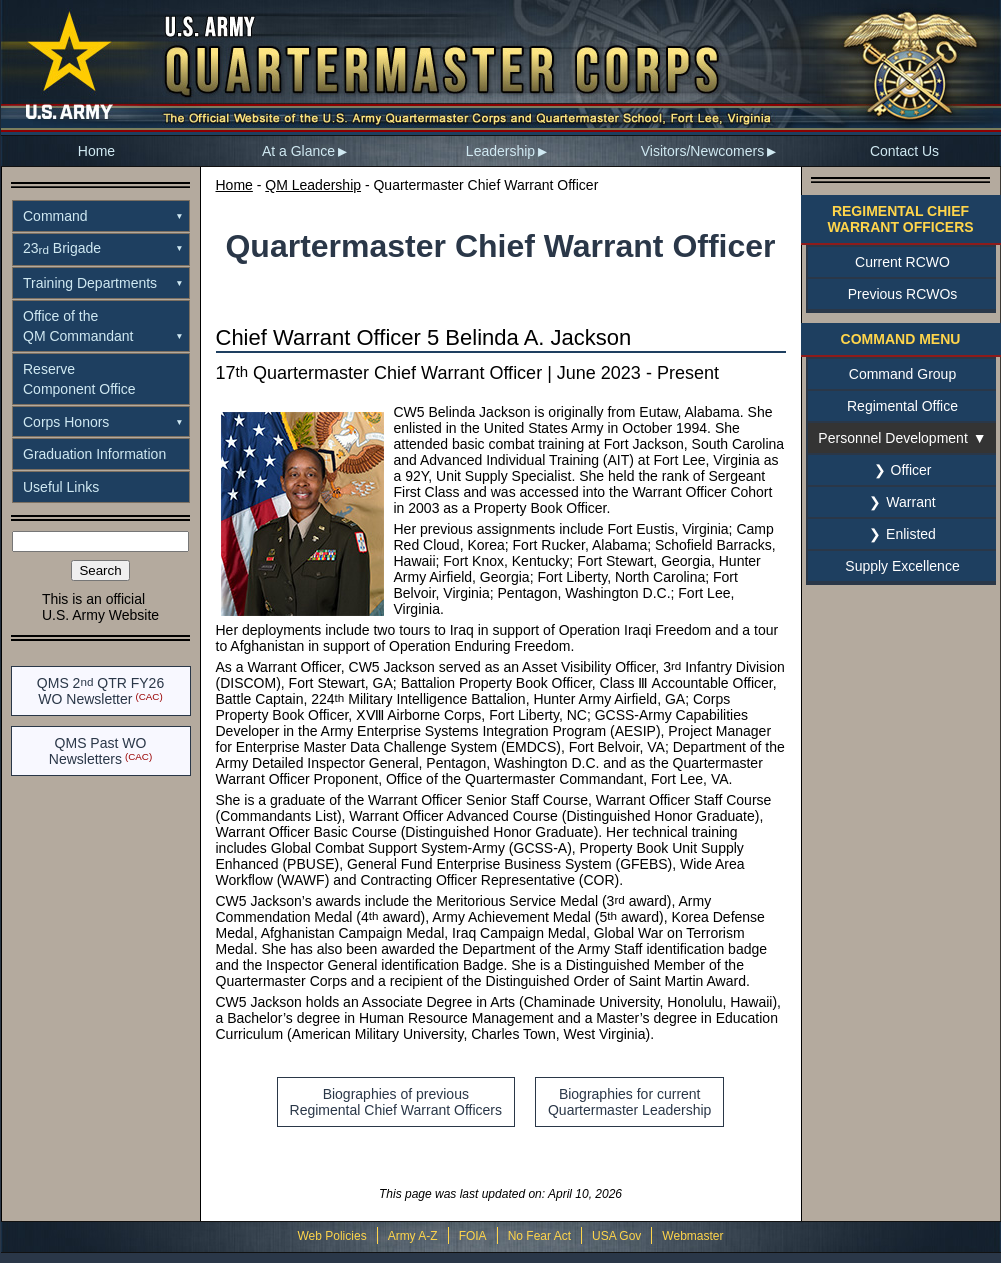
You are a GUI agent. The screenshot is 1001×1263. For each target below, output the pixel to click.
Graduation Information (94, 454)
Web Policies (331, 1236)
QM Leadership (313, 185)
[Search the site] (100, 541)
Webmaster (692, 1236)
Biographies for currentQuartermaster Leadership (629, 1102)
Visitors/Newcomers (702, 151)
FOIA (473, 1236)
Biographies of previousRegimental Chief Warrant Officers (396, 1102)
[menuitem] (97, 151)
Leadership (500, 151)
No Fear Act (539, 1236)
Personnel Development (892, 438)
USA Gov (616, 1236)
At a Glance (298, 151)
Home (96, 151)
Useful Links (61, 487)
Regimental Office (902, 406)
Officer (911, 470)
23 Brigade (62, 248)
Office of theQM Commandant (78, 326)
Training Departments (90, 283)
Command (55, 216)
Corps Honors (66, 422)
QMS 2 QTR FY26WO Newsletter (100, 691)
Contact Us (904, 151)
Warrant (910, 502)
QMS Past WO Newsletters (98, 751)
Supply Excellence (902, 566)
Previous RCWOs (903, 294)
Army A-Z (413, 1236)
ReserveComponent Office (79, 379)
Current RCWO (902, 262)
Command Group (902, 374)
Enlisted (911, 534)
